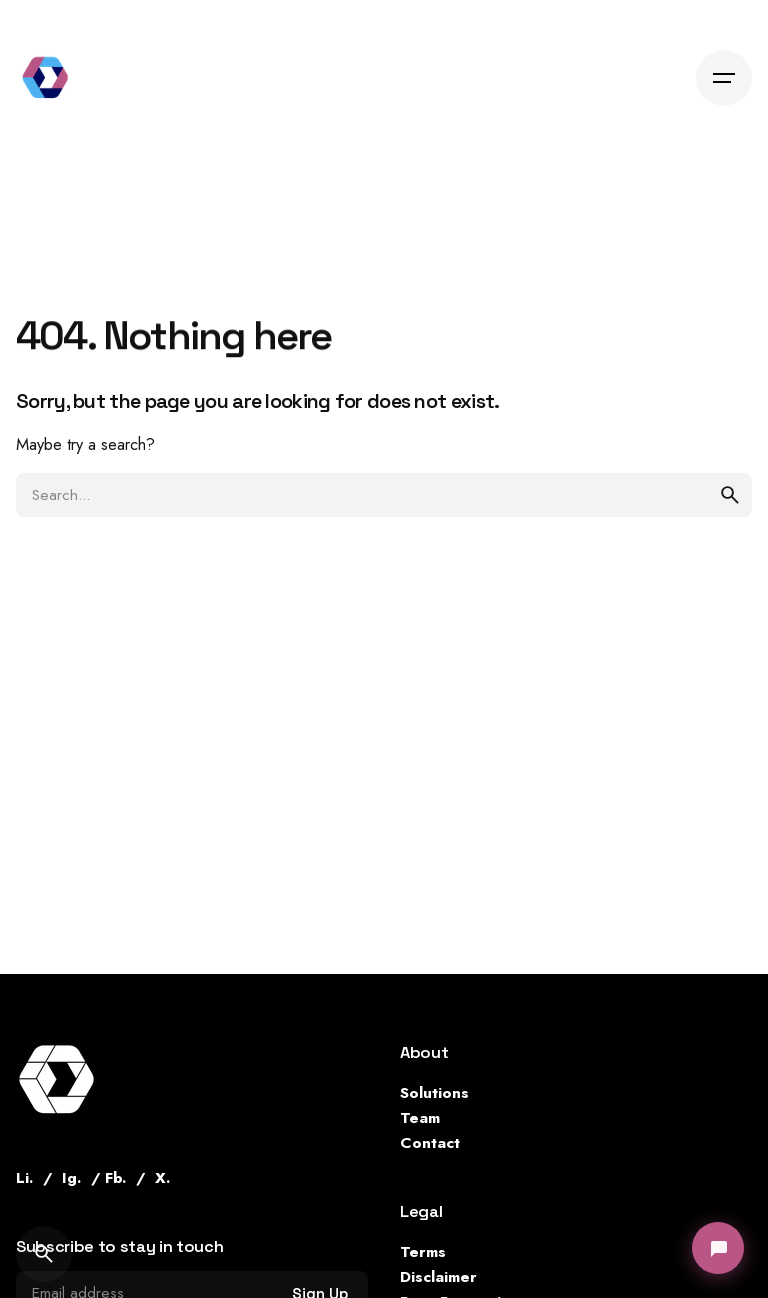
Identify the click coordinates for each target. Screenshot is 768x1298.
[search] (730, 495)
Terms (423, 1251)
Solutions (434, 1092)
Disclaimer (438, 1276)
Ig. (71, 1177)
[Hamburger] (724, 78)
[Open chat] (718, 1248)
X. (162, 1177)
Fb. (115, 1177)
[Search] (44, 1254)
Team (420, 1117)
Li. (24, 1177)
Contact (430, 1142)
